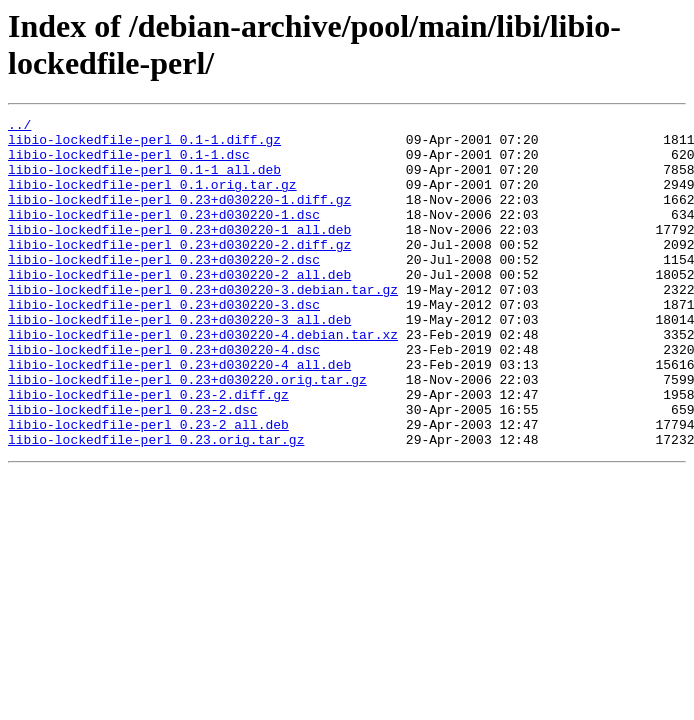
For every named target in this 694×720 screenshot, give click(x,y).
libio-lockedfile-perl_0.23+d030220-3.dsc (164, 343)
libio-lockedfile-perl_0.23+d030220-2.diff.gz (179, 271)
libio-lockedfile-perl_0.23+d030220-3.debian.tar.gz (203, 325)
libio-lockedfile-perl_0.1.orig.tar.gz (152, 199)
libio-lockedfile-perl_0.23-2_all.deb (148, 487)
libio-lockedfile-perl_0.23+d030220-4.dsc (164, 397)
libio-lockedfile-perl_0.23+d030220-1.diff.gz (179, 217)
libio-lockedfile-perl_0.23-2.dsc (133, 469)
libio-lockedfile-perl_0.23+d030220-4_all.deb (179, 415)
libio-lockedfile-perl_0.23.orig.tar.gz (156, 505)
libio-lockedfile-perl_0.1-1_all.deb (144, 181)
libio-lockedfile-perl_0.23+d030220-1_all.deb (179, 253)
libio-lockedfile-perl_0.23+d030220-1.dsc (164, 235)
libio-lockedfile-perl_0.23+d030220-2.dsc (164, 289)
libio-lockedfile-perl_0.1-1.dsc (129, 163)
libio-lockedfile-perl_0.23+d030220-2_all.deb (179, 307)
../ (19, 127)
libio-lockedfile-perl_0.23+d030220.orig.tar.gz (187, 433)
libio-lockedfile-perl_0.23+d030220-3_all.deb (179, 361)
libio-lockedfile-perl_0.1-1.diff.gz (144, 145)
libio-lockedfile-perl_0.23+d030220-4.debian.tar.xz (203, 379)
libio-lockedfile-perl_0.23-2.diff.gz (148, 451)
